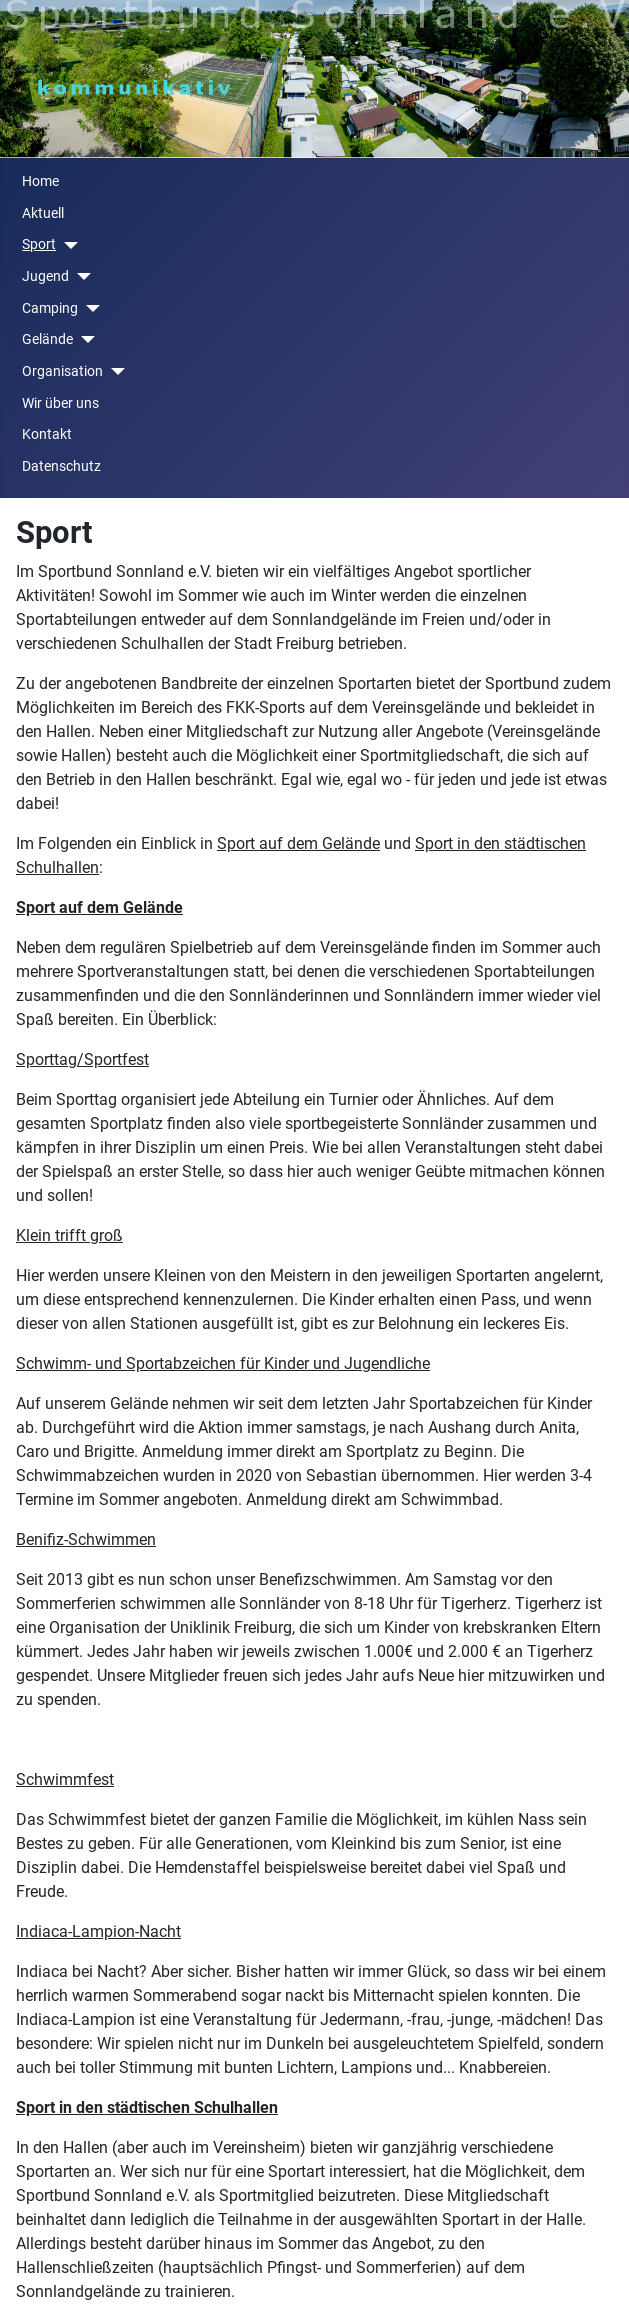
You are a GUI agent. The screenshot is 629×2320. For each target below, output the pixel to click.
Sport (39, 244)
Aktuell (43, 213)
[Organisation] (113, 371)
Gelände (47, 339)
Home (40, 181)
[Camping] (88, 308)
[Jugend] (79, 276)
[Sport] (66, 245)
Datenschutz (61, 466)
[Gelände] (83, 339)
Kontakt (47, 434)
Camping (50, 308)
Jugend (45, 276)
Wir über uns (60, 403)
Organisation (62, 371)
